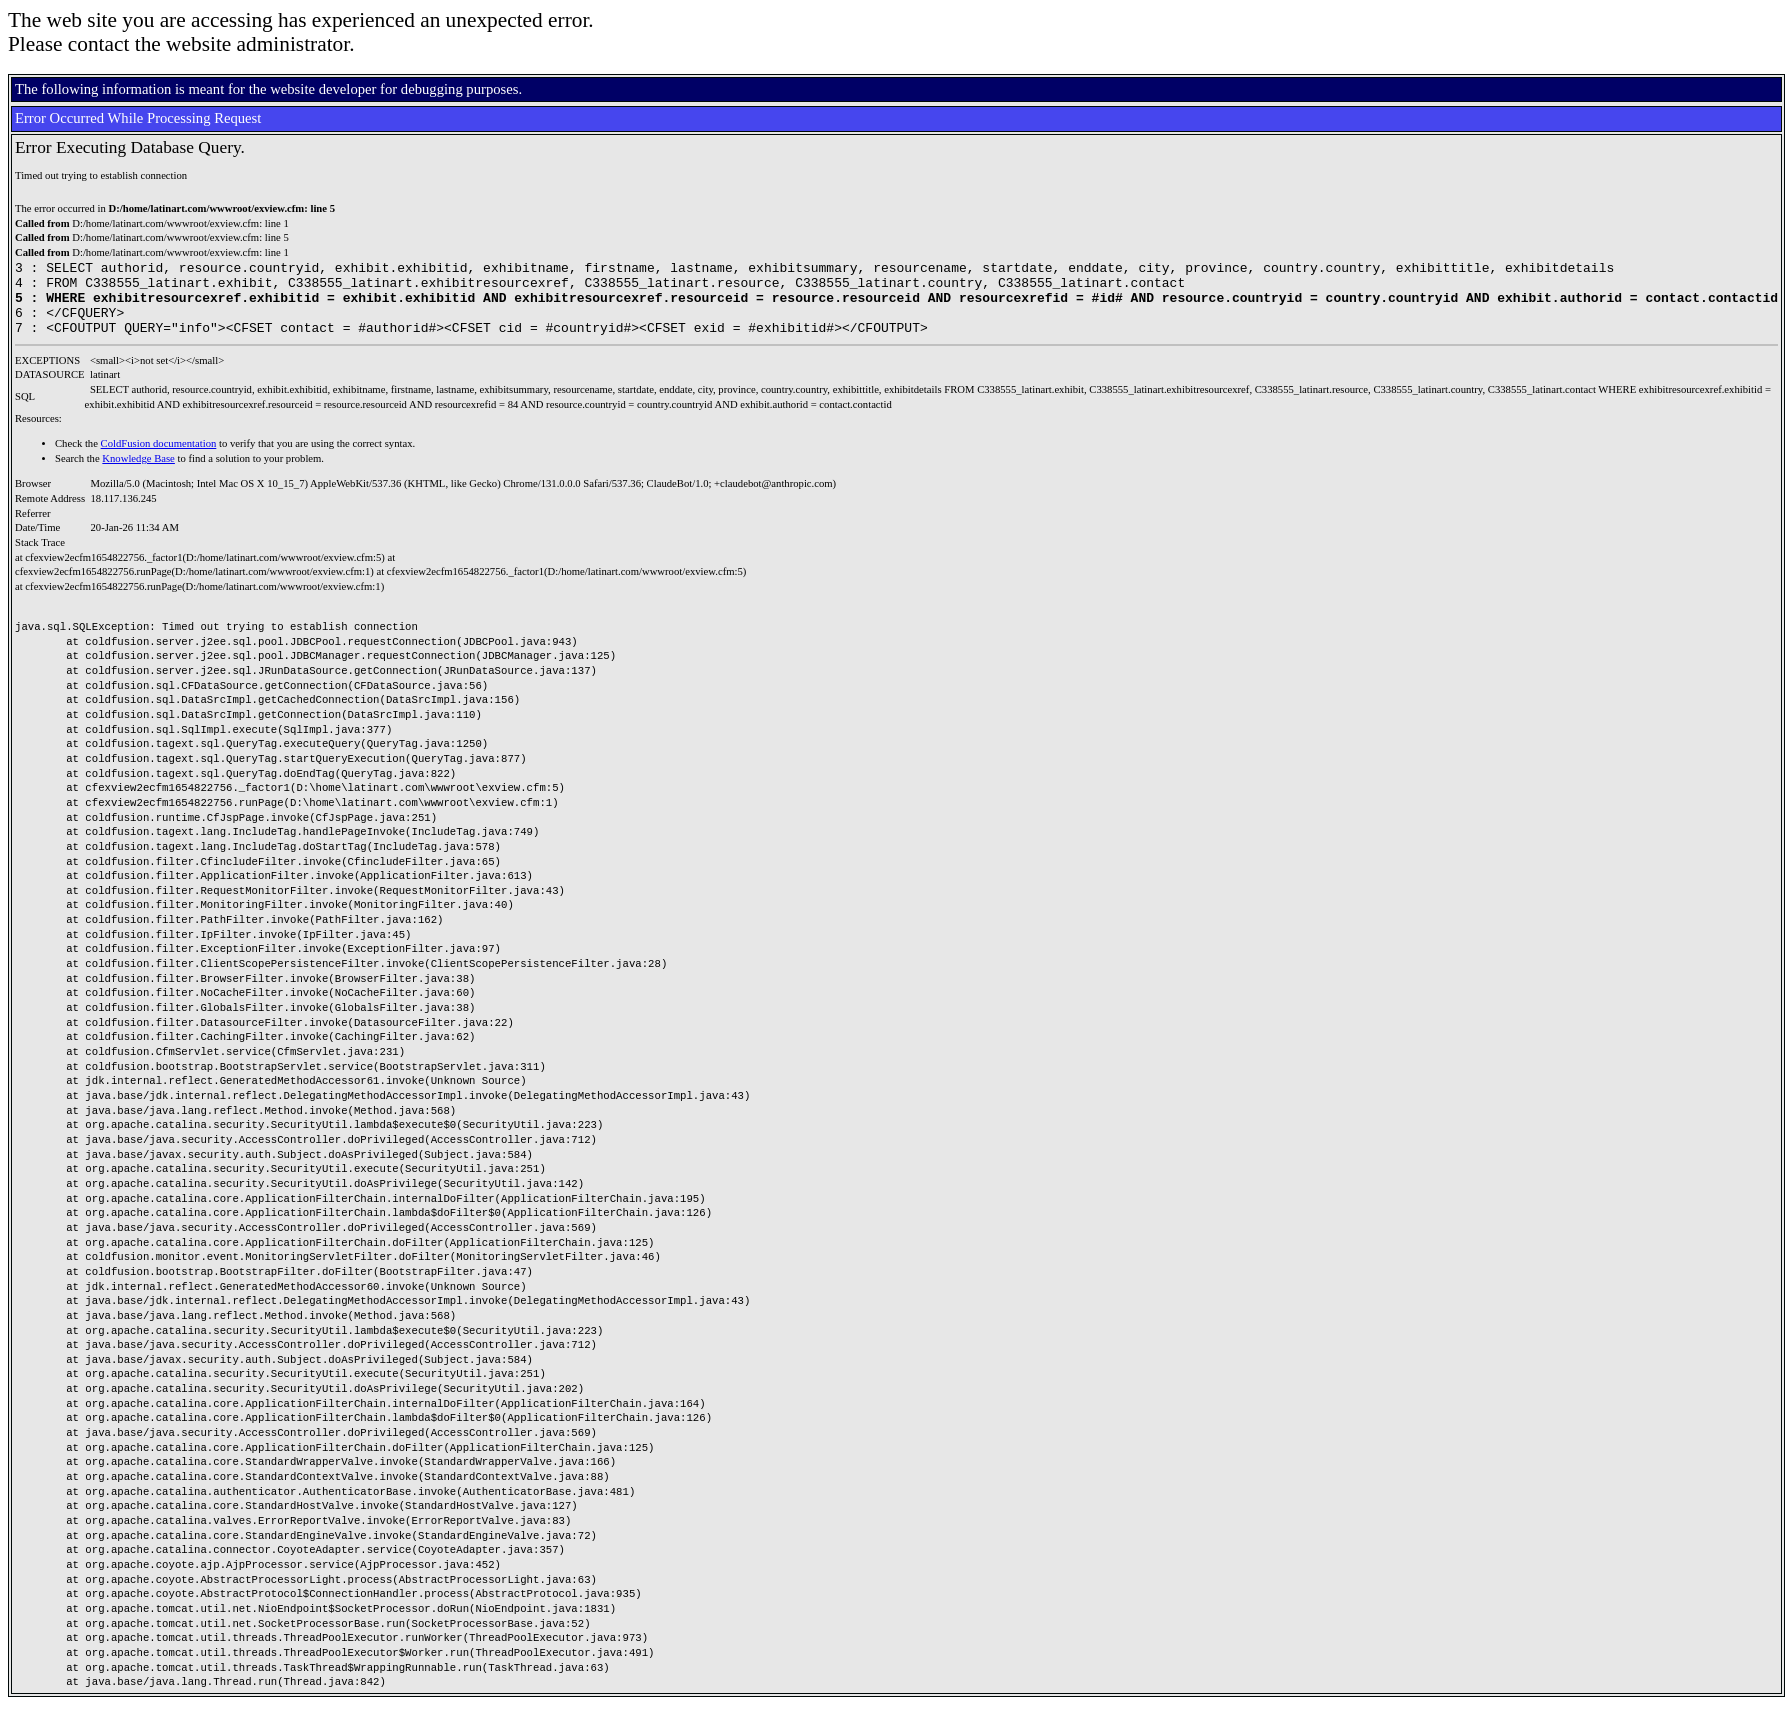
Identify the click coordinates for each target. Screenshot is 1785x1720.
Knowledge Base (138, 473)
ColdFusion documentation (159, 458)
